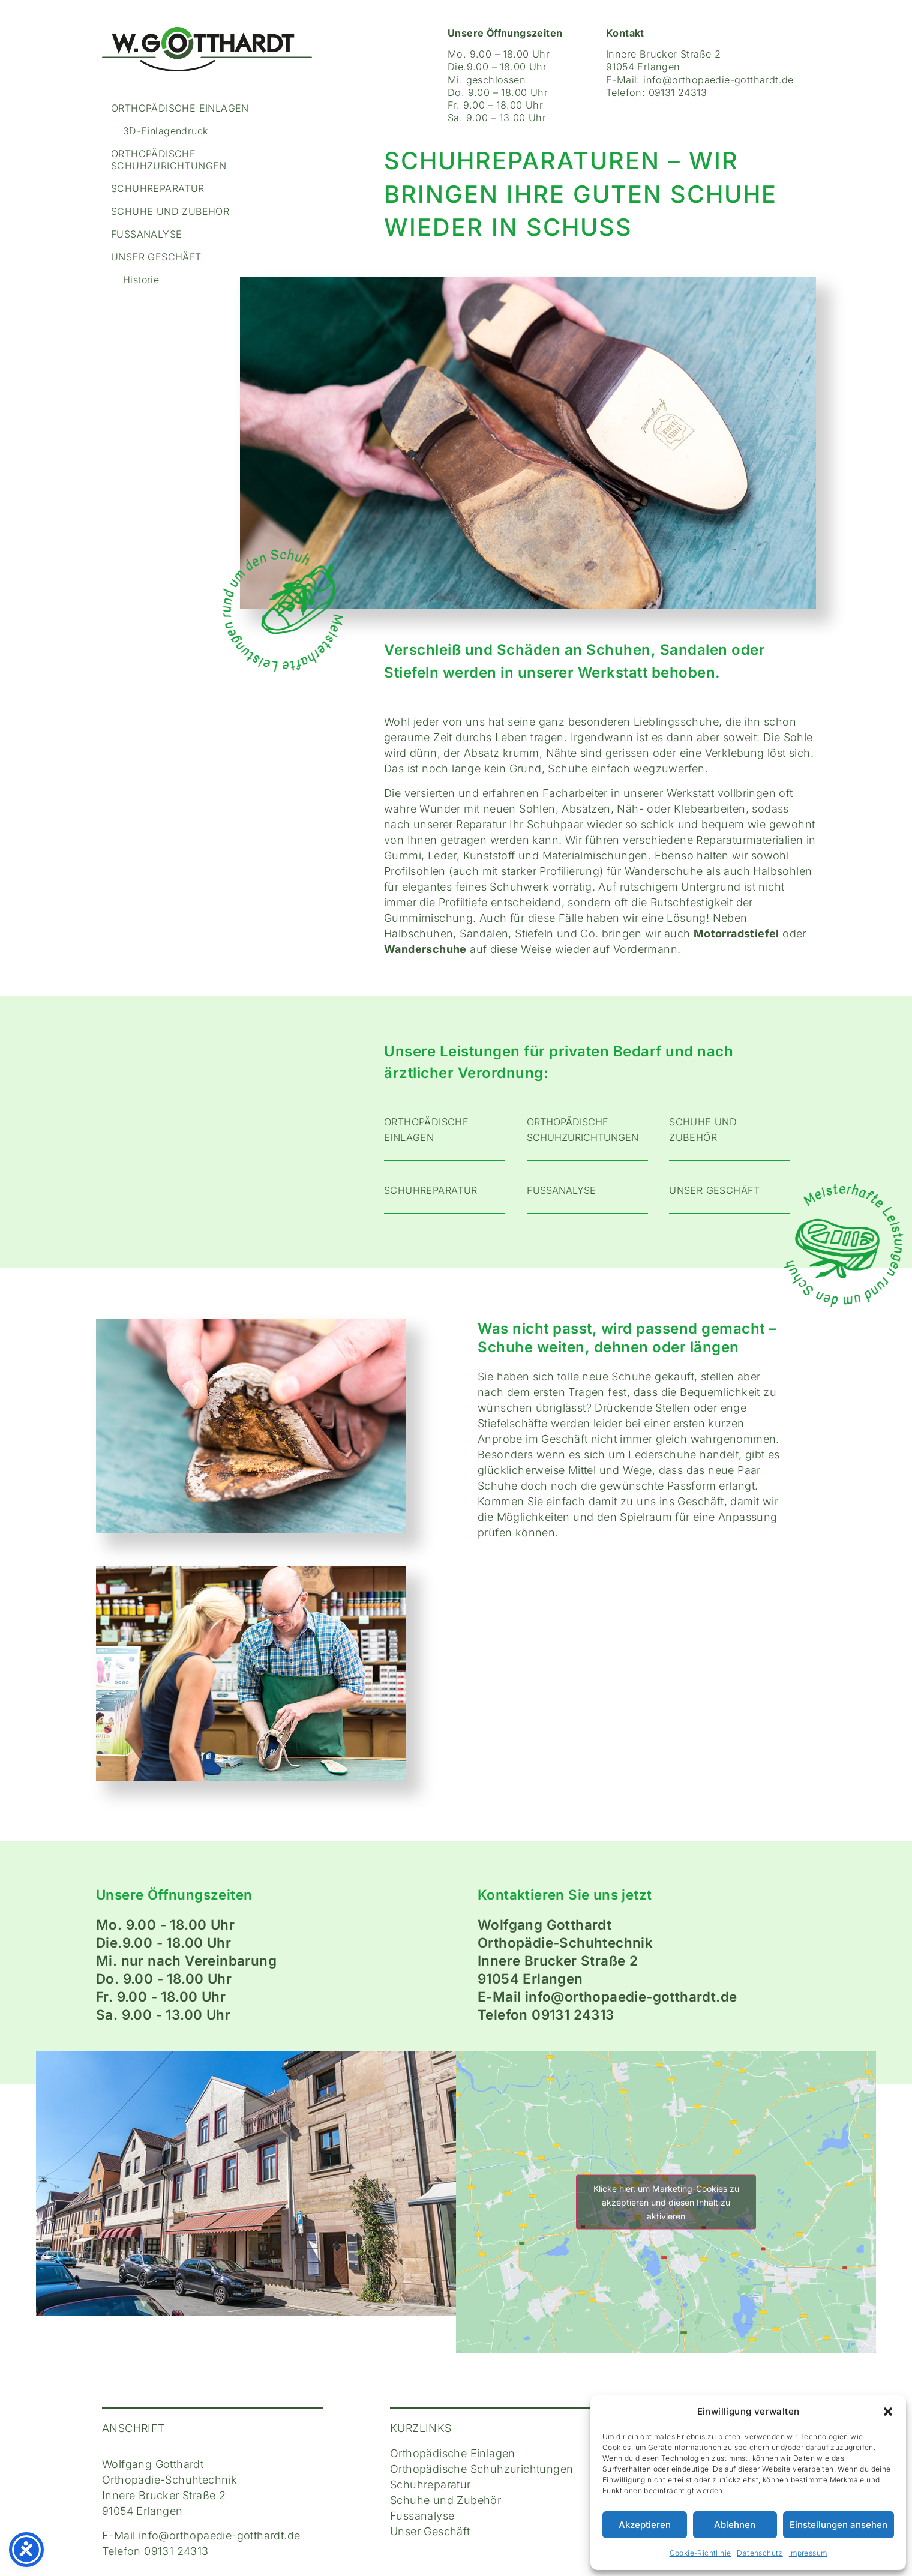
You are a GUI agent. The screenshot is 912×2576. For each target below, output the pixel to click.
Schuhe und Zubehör (170, 211)
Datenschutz (759, 2552)
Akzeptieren (645, 2524)
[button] (888, 2412)
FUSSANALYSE (561, 1190)
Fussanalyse (146, 234)
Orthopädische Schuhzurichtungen (169, 160)
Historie (141, 280)
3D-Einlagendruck (165, 131)
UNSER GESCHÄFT (714, 1190)
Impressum (808, 2552)
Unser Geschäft (156, 257)
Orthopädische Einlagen (180, 108)
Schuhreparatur (158, 188)
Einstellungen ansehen (838, 2524)
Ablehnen (734, 2524)
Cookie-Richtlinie (700, 2552)
